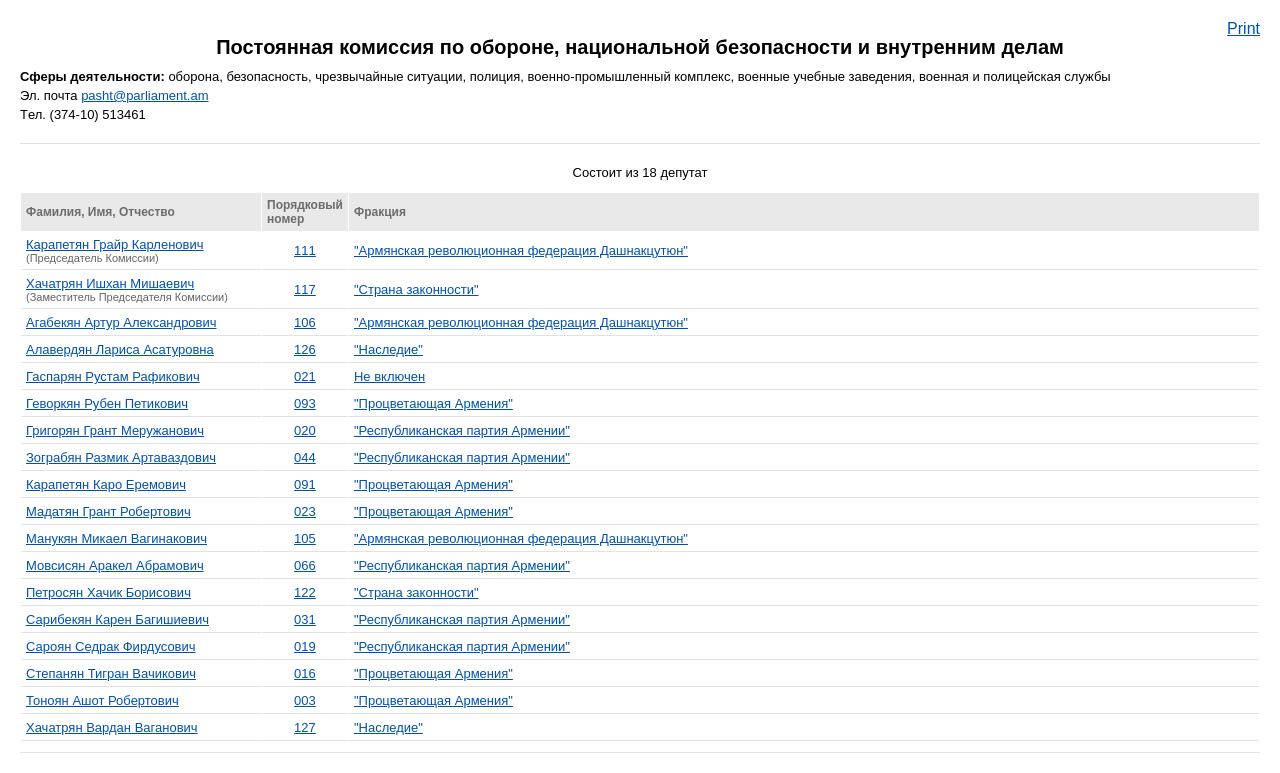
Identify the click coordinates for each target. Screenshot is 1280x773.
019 (305, 646)
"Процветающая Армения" (433, 403)
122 (305, 592)
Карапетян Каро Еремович (106, 484)
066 (305, 565)
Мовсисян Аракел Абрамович (115, 565)
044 (305, 457)
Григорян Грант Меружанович (115, 430)
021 (305, 376)
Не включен (389, 376)
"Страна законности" (416, 289)
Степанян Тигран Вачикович (111, 673)
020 (305, 430)
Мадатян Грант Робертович (108, 511)
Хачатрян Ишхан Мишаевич (110, 283)
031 (305, 619)
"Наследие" (388, 349)
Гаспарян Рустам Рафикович (113, 376)
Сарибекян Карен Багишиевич (117, 619)
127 (305, 727)
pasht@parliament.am (144, 95)
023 (305, 511)
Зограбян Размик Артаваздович (121, 457)
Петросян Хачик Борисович (108, 592)
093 (305, 403)
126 (305, 349)
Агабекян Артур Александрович (121, 322)
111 (305, 250)
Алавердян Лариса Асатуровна (120, 349)
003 (305, 700)
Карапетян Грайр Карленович (115, 244)
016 (305, 673)
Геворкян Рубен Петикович (107, 403)
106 (305, 322)
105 (305, 538)
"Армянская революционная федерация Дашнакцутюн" (521, 250)
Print (1243, 28)
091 (305, 484)
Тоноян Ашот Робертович (102, 700)
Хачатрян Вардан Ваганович (112, 727)
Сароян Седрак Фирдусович (111, 646)
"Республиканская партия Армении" (462, 430)
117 (305, 289)
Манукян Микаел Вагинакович (116, 538)
